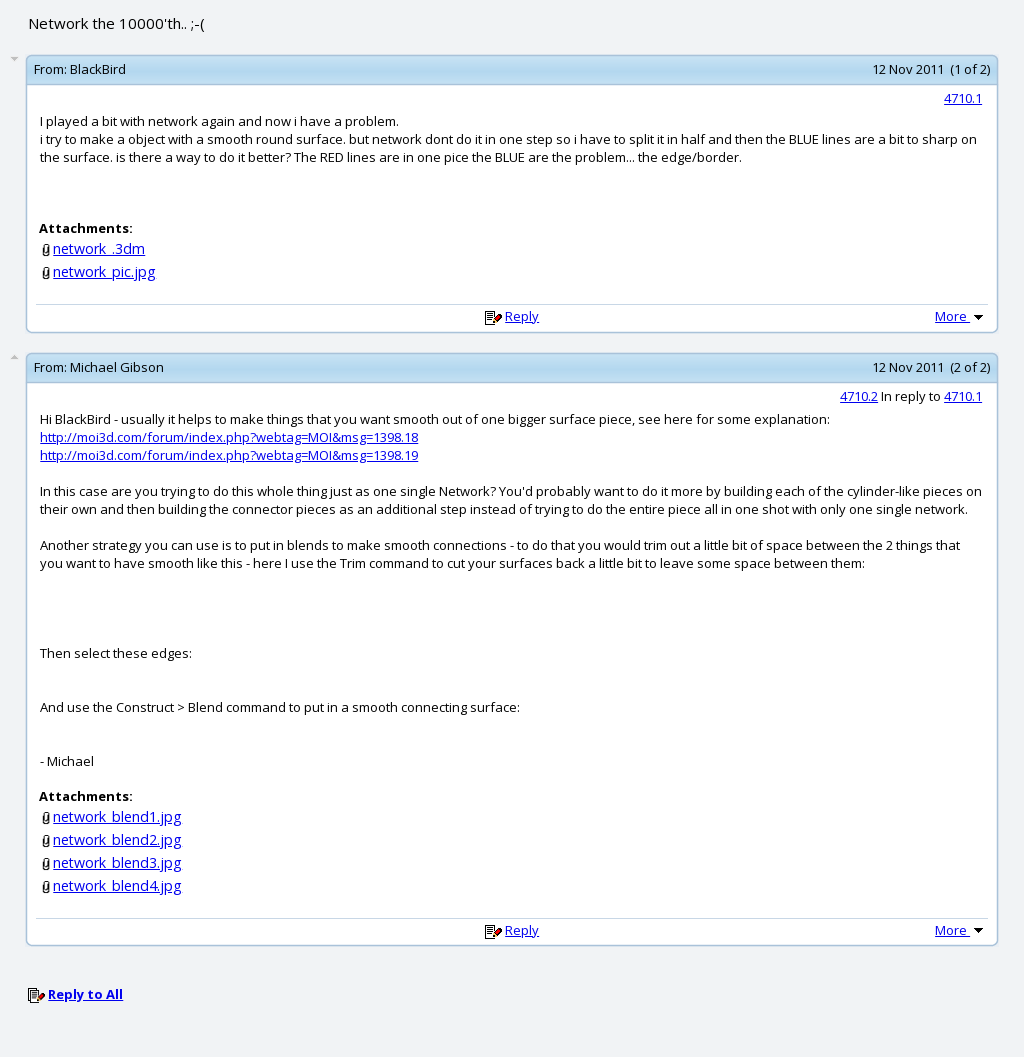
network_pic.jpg (104, 271)
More (961, 316)
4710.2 (859, 396)
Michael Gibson (117, 367)
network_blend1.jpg (117, 816)
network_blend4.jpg (117, 885)
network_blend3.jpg (117, 862)
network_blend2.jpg (117, 839)
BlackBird (98, 69)
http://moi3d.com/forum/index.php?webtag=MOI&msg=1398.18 (229, 437)
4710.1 (963, 98)
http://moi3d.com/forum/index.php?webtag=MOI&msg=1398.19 (229, 455)
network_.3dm (99, 248)
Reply (522, 316)
